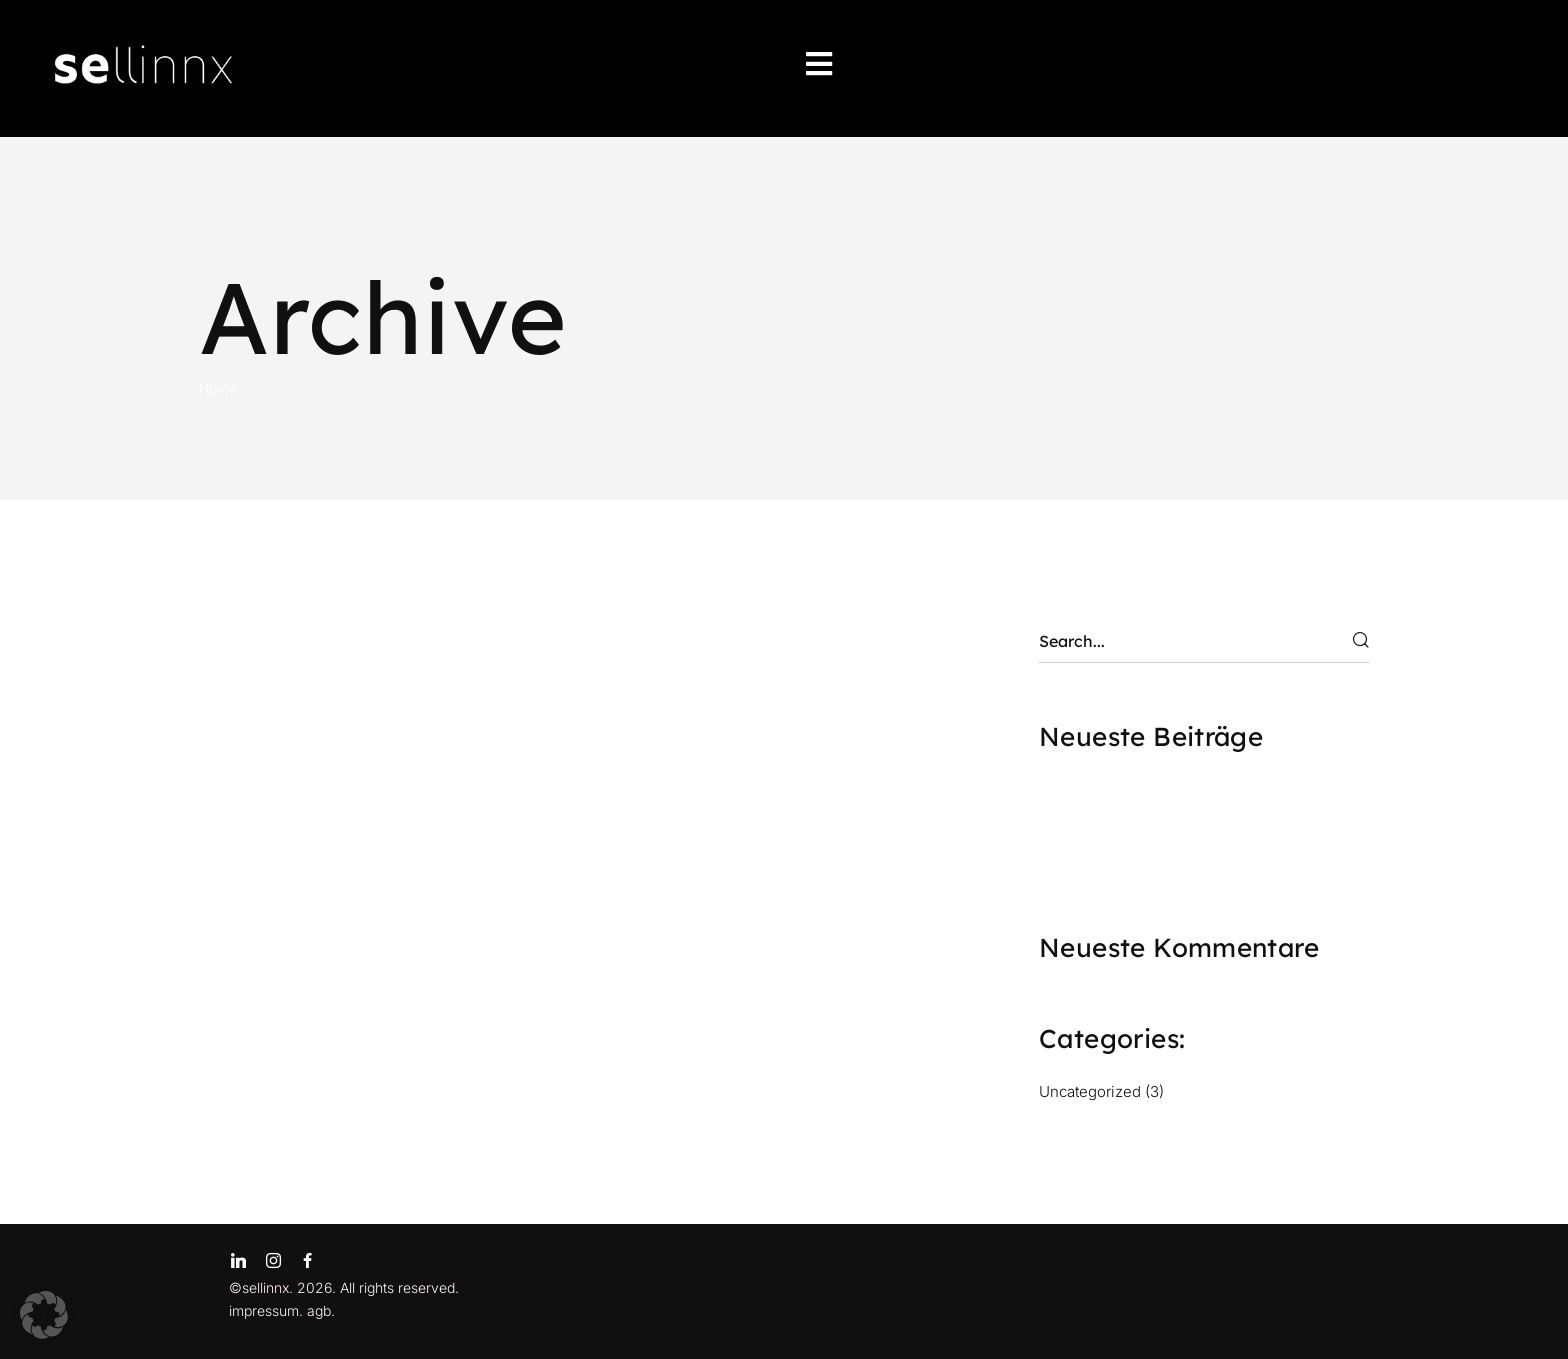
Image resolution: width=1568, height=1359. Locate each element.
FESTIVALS (1091, 794)
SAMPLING (1090, 858)
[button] (44, 1315)
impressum (264, 1310)
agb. (321, 1310)
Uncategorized (1090, 1091)
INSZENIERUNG (1112, 826)
